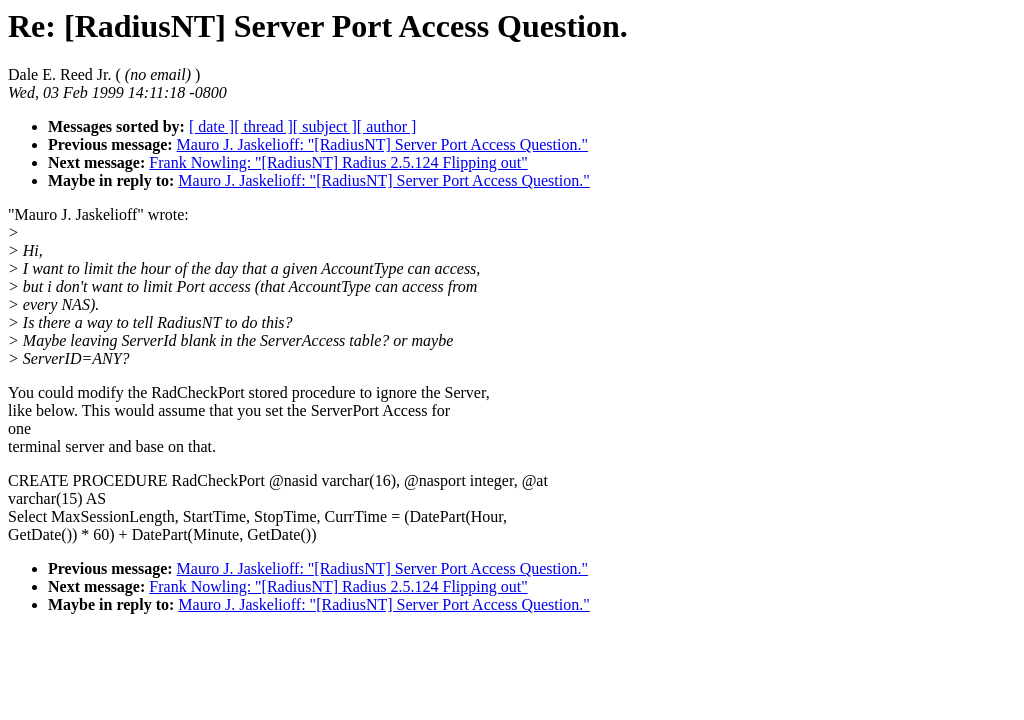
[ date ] (211, 126)
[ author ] (387, 126)
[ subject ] (325, 126)
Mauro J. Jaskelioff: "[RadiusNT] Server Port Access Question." (382, 144)
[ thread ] (263, 126)
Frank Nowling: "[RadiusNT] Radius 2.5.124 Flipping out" (338, 162)
